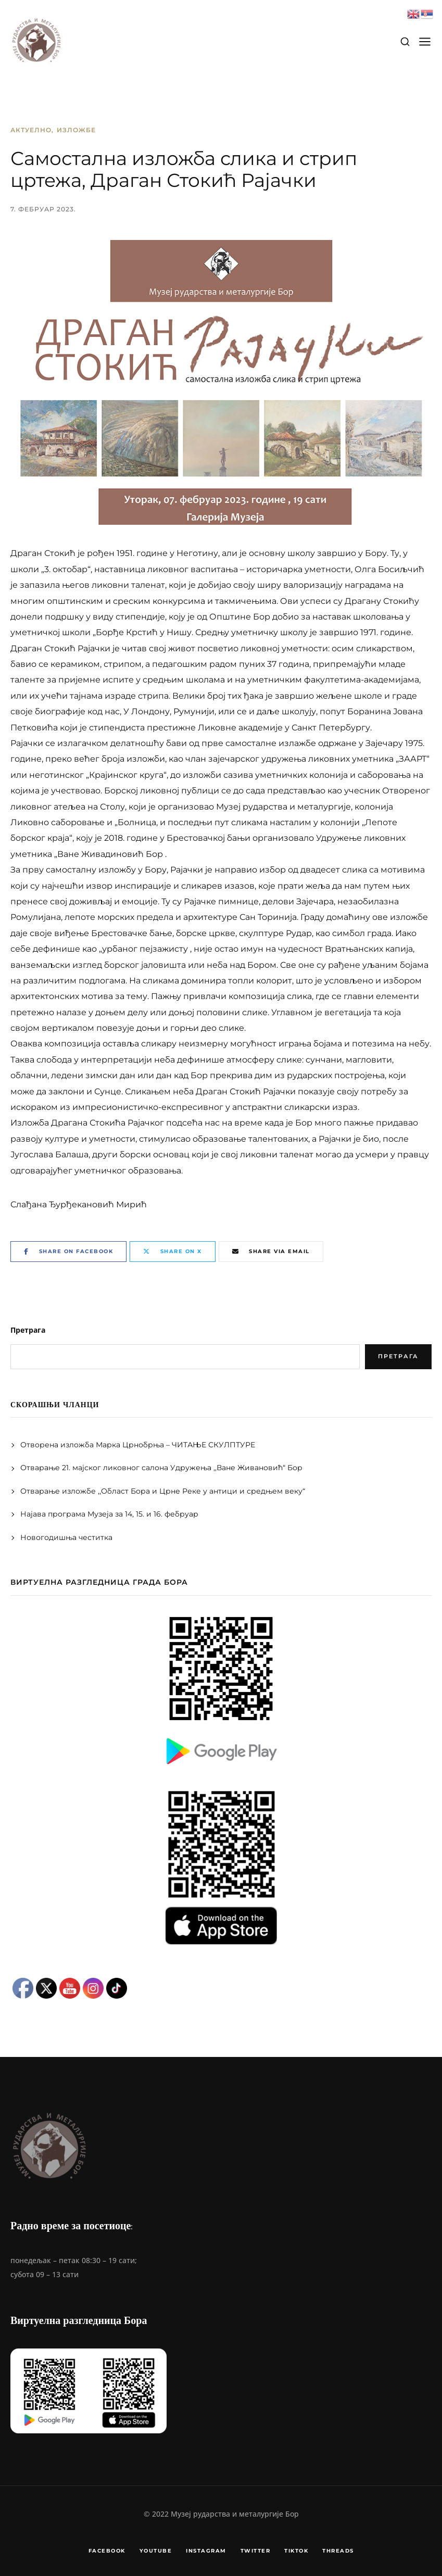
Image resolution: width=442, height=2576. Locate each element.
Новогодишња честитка (67, 1537)
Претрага (27, 1330)
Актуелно (31, 130)
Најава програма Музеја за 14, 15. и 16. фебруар (109, 1514)
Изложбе (76, 130)
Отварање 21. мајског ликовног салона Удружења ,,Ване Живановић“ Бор (161, 1467)
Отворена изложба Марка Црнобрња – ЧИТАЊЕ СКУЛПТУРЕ (137, 1444)
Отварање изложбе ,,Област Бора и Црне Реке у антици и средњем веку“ (162, 1491)
